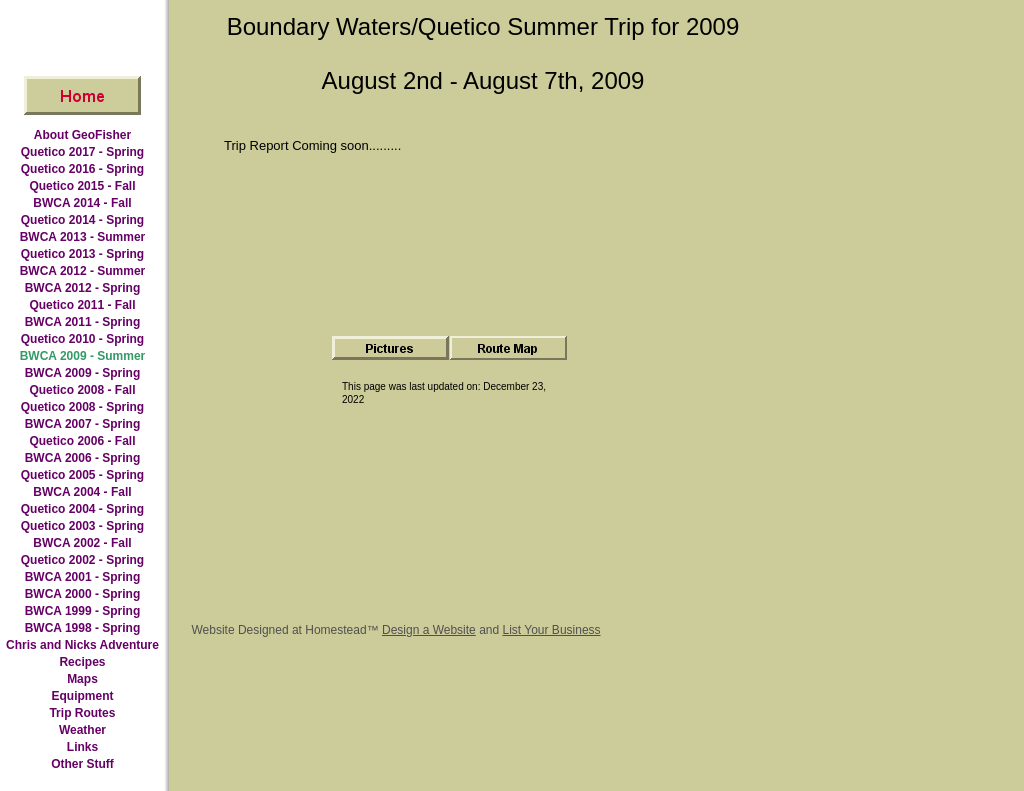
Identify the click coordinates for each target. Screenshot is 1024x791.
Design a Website (429, 630)
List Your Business (552, 630)
